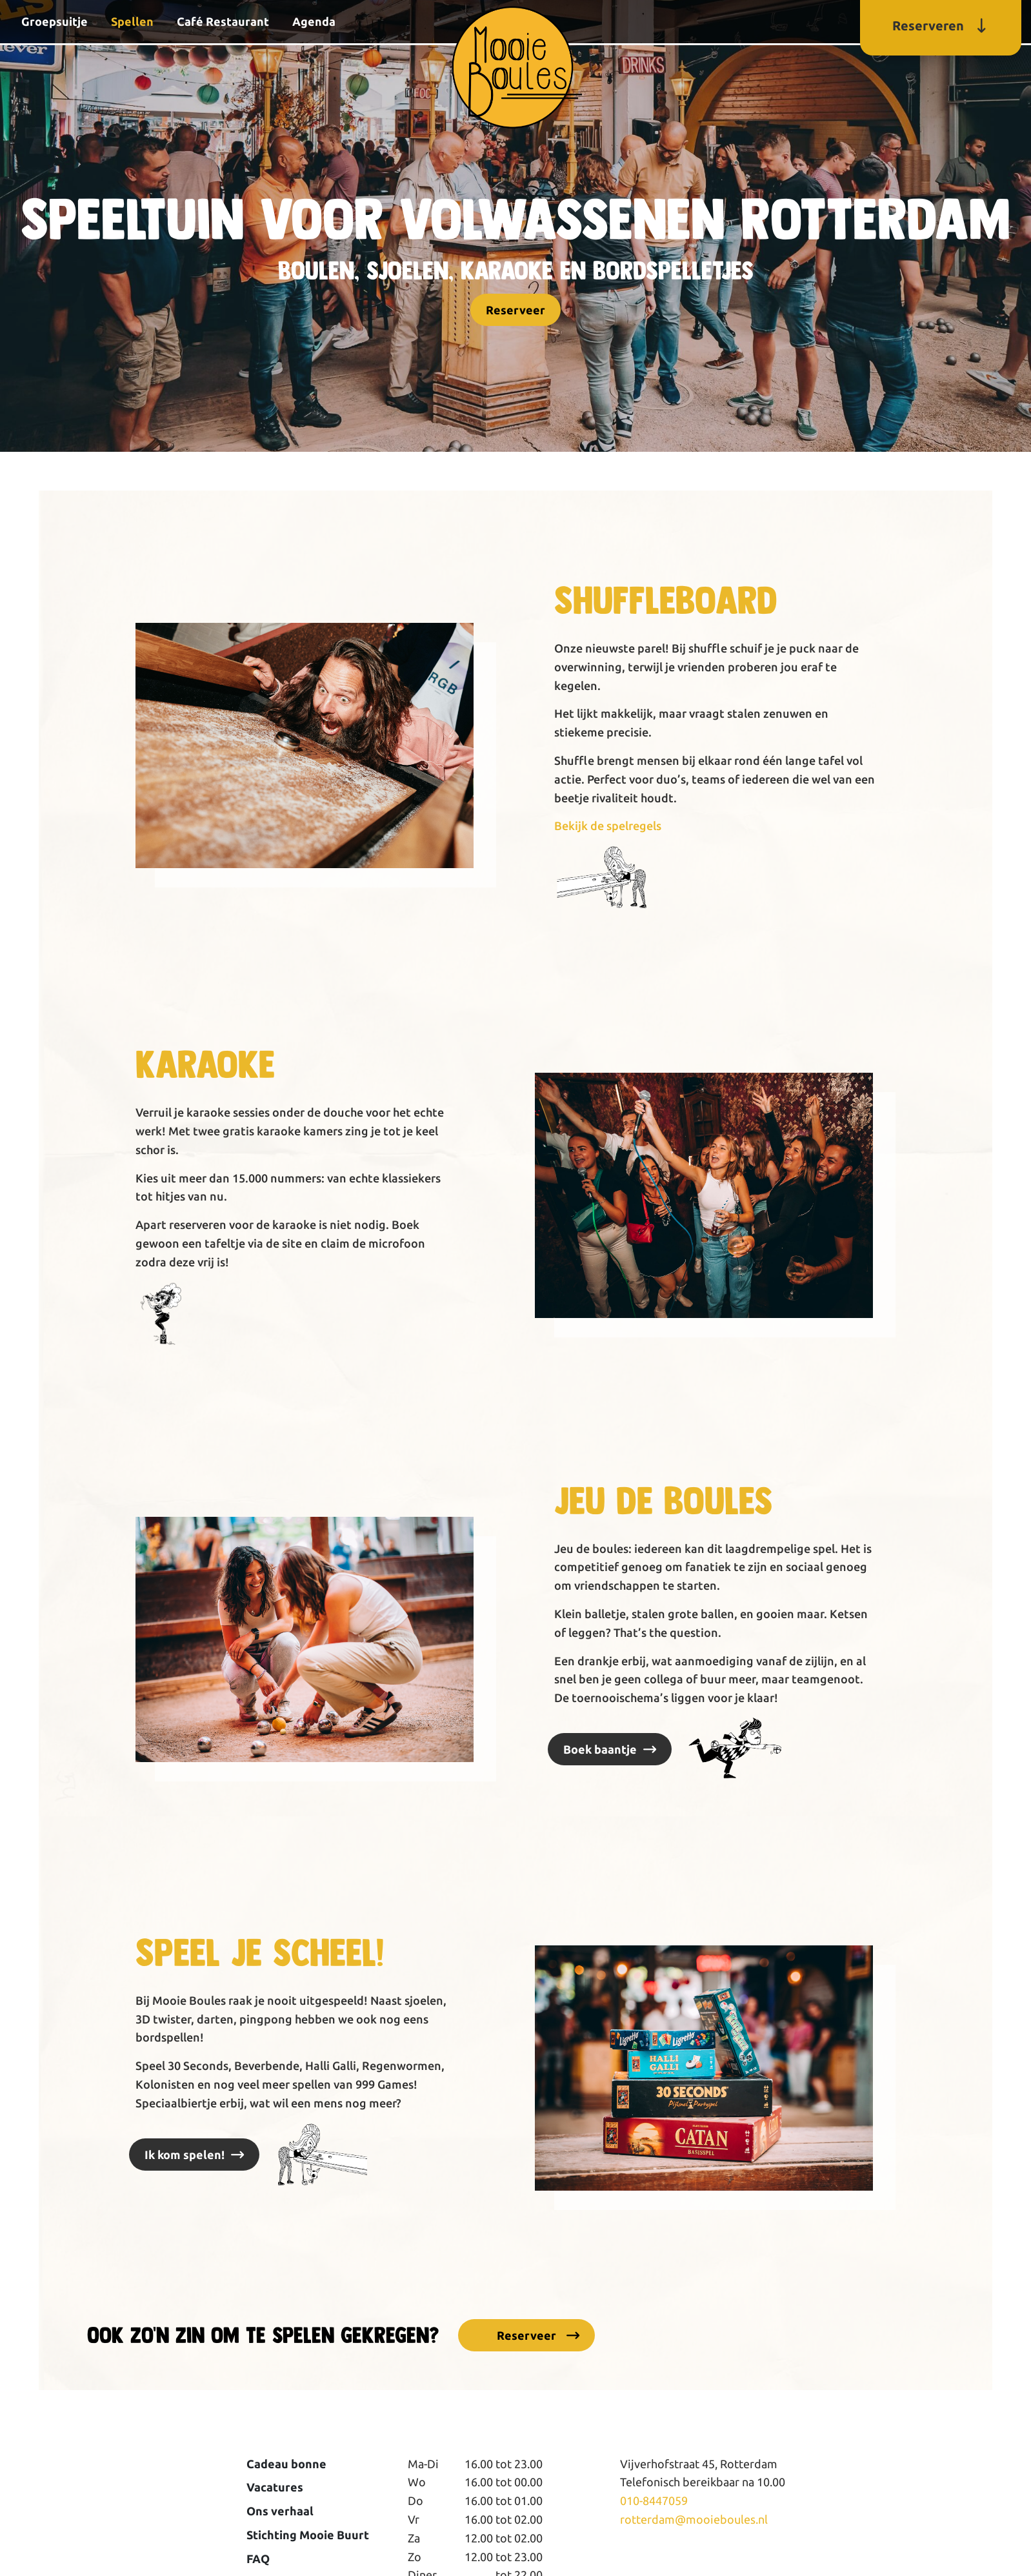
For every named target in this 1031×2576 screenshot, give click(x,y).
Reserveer (515, 309)
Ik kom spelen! (185, 2154)
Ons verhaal (280, 2510)
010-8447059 (654, 2500)
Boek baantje (600, 1749)
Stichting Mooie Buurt (307, 2534)
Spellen (132, 21)
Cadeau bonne (286, 2463)
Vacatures (274, 2486)
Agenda (313, 21)
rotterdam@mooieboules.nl (694, 2519)
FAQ (258, 2558)
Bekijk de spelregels (607, 825)
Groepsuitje (54, 21)
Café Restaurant (223, 21)
